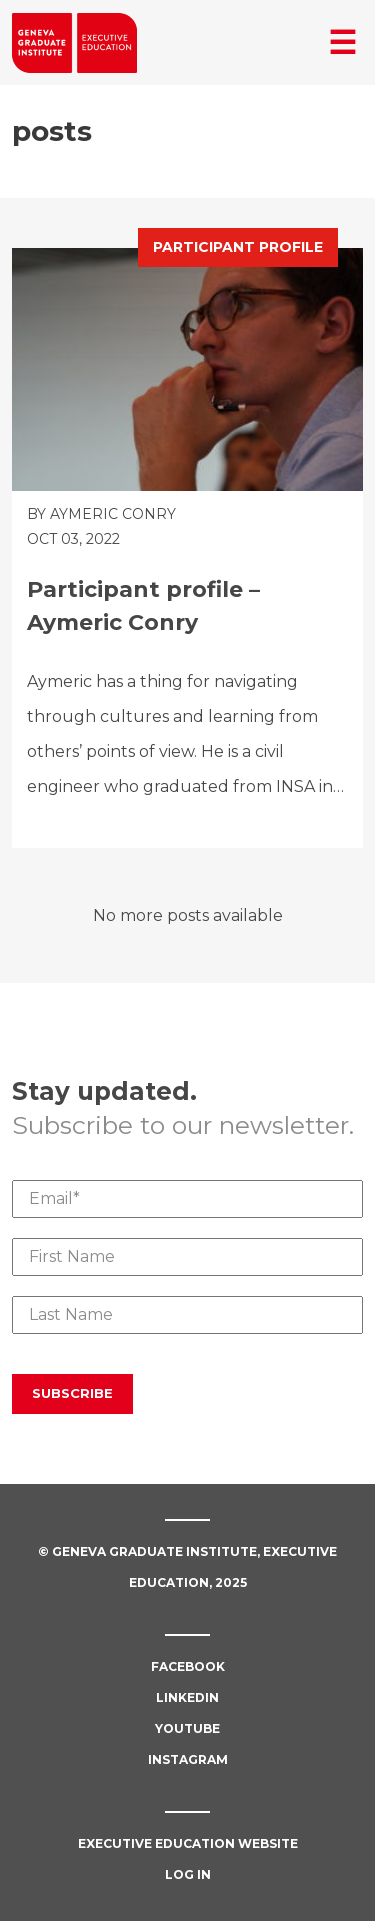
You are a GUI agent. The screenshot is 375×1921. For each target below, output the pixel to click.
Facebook (188, 1666)
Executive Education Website (188, 1843)
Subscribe (72, 1393)
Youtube (187, 1728)
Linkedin (187, 1697)
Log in (188, 1874)
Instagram (188, 1759)
